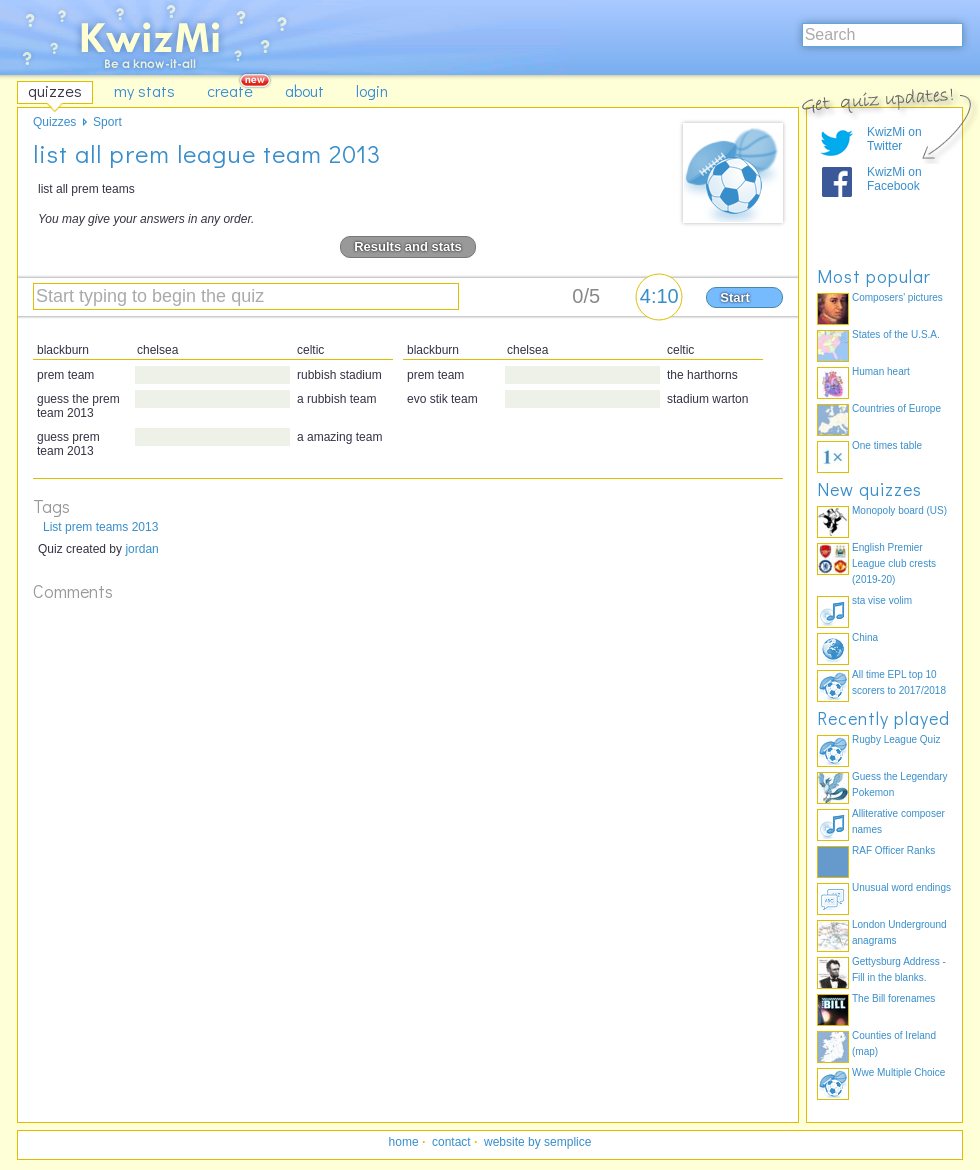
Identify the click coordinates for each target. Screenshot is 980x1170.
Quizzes (54, 122)
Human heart (881, 371)
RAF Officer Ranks (893, 850)
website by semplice (537, 1142)
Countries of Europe (896, 408)
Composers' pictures (897, 297)
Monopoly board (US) (899, 510)
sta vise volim (882, 600)
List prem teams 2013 (100, 527)
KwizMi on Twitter (894, 139)
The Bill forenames (893, 998)
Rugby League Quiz (896, 739)
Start (735, 297)
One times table (887, 445)
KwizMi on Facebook (894, 179)
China (865, 637)
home (404, 1142)
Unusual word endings (901, 887)
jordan (141, 549)
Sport (107, 122)
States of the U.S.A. (896, 334)
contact (451, 1142)
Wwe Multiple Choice (898, 1072)
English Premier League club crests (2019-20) (894, 563)
